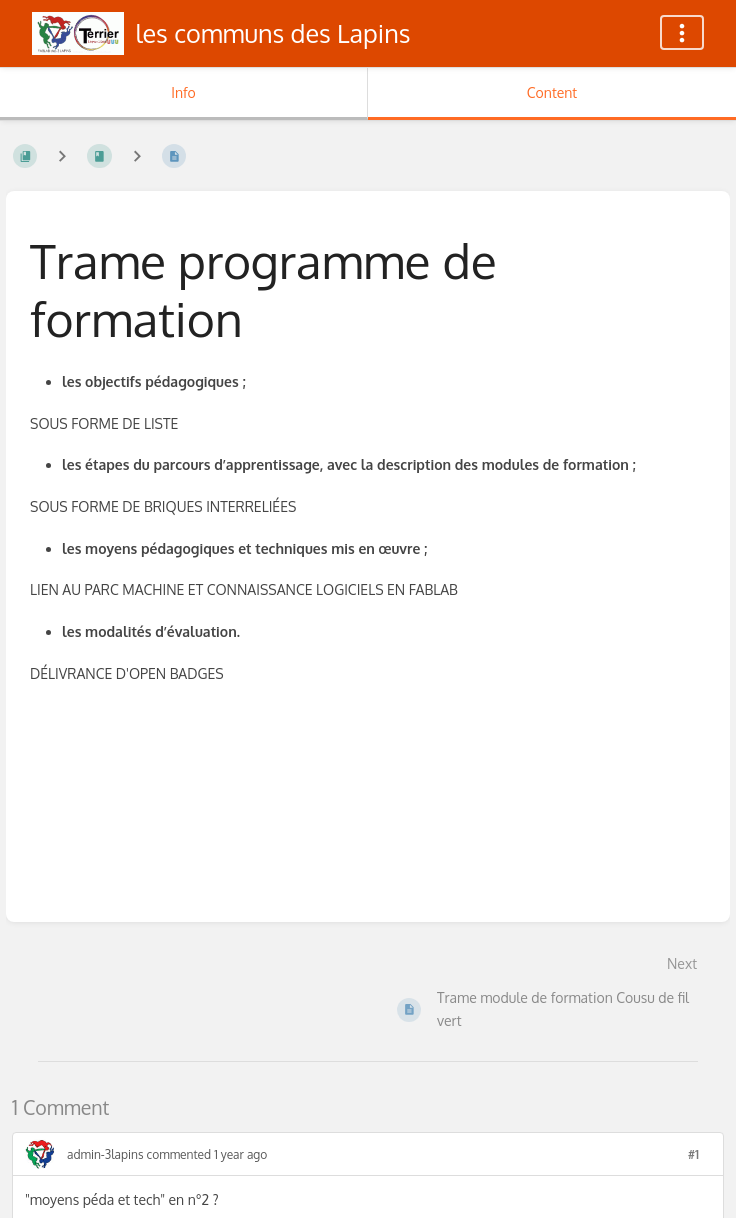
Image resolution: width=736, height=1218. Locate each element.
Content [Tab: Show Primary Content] (552, 92)
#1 (693, 1154)
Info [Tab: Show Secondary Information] (183, 92)
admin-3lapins (105, 1154)
